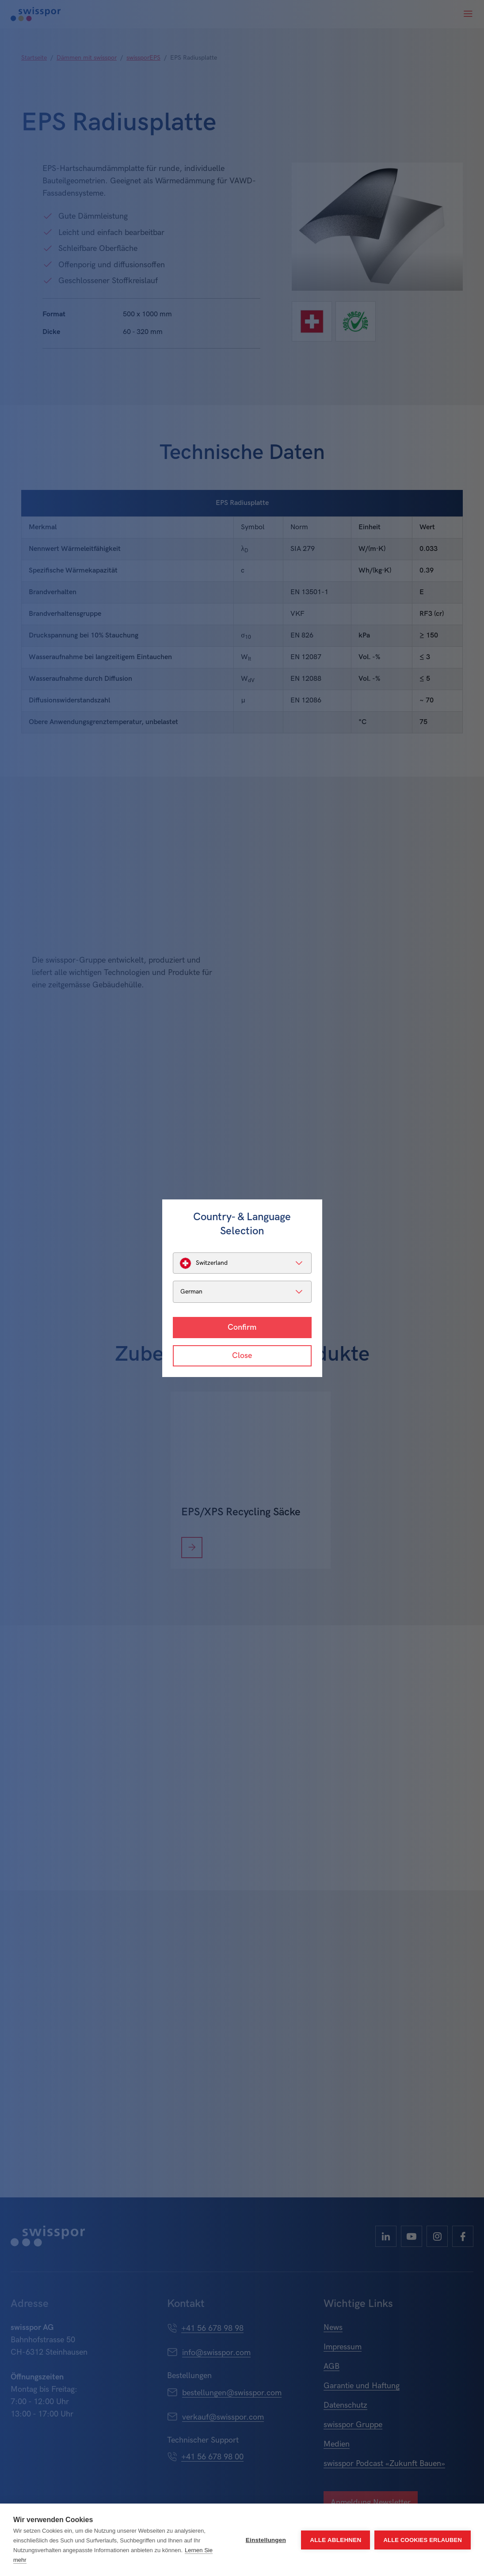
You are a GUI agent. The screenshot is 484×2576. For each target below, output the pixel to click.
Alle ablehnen (335, 2540)
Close (242, 1355)
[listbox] (242, 1263)
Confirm (242, 1327)
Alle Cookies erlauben (422, 2540)
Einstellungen (266, 2540)
